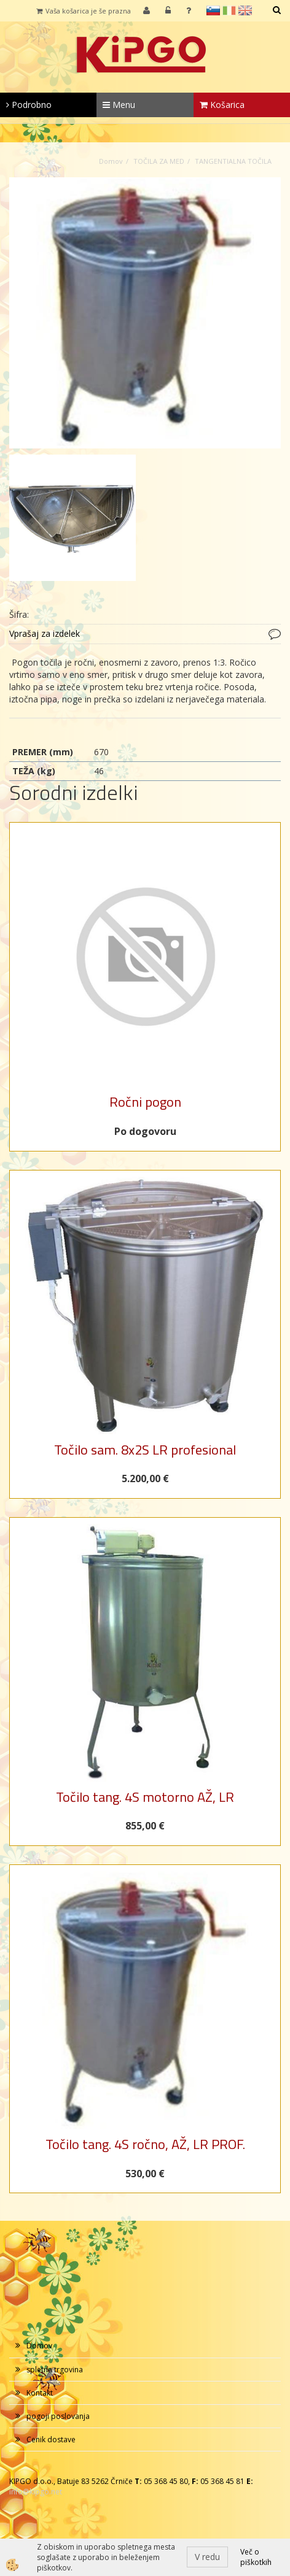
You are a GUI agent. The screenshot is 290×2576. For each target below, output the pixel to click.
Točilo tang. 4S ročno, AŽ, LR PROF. (145, 2144)
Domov (111, 161)
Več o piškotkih (256, 2557)
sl (213, 10)
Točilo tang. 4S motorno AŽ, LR (145, 1796)
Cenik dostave (51, 2439)
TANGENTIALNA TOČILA (233, 161)
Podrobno (29, 104)
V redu (207, 2557)
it (229, 10)
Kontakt (39, 2393)
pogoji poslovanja (58, 2416)
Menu (119, 104)
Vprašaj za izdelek (44, 633)
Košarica (222, 104)
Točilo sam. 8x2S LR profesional (145, 1449)
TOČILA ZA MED (158, 161)
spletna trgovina (54, 2369)
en (245, 10)
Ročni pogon (145, 1101)
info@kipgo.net (35, 2491)
